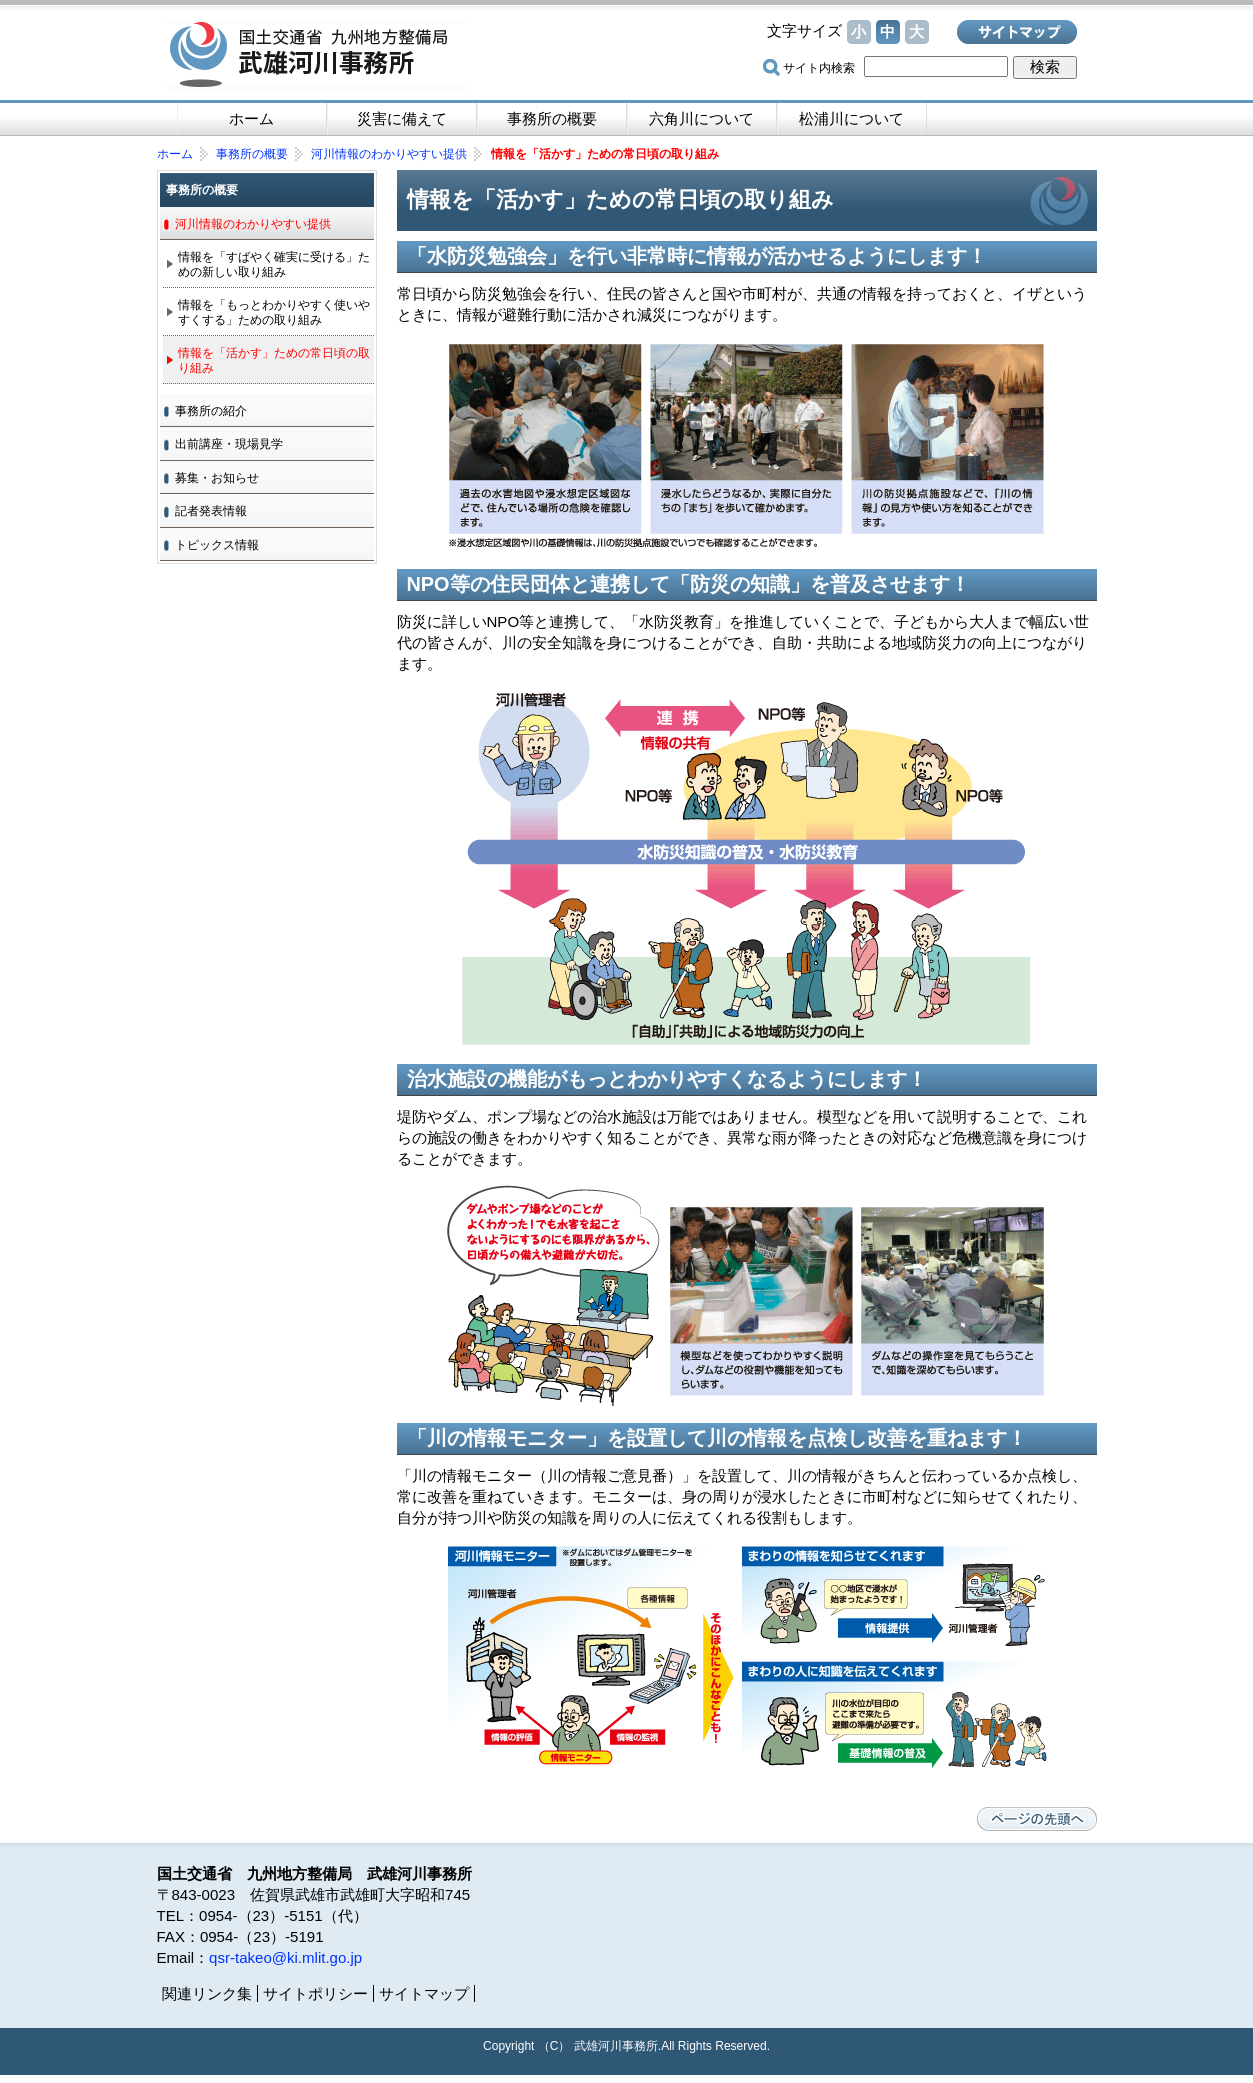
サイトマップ (1017, 32)
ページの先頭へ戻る (1037, 1819)
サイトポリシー (315, 1993)
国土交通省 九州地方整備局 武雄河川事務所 (317, 55)
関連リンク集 (207, 1993)
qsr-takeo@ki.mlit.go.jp (285, 1957)
